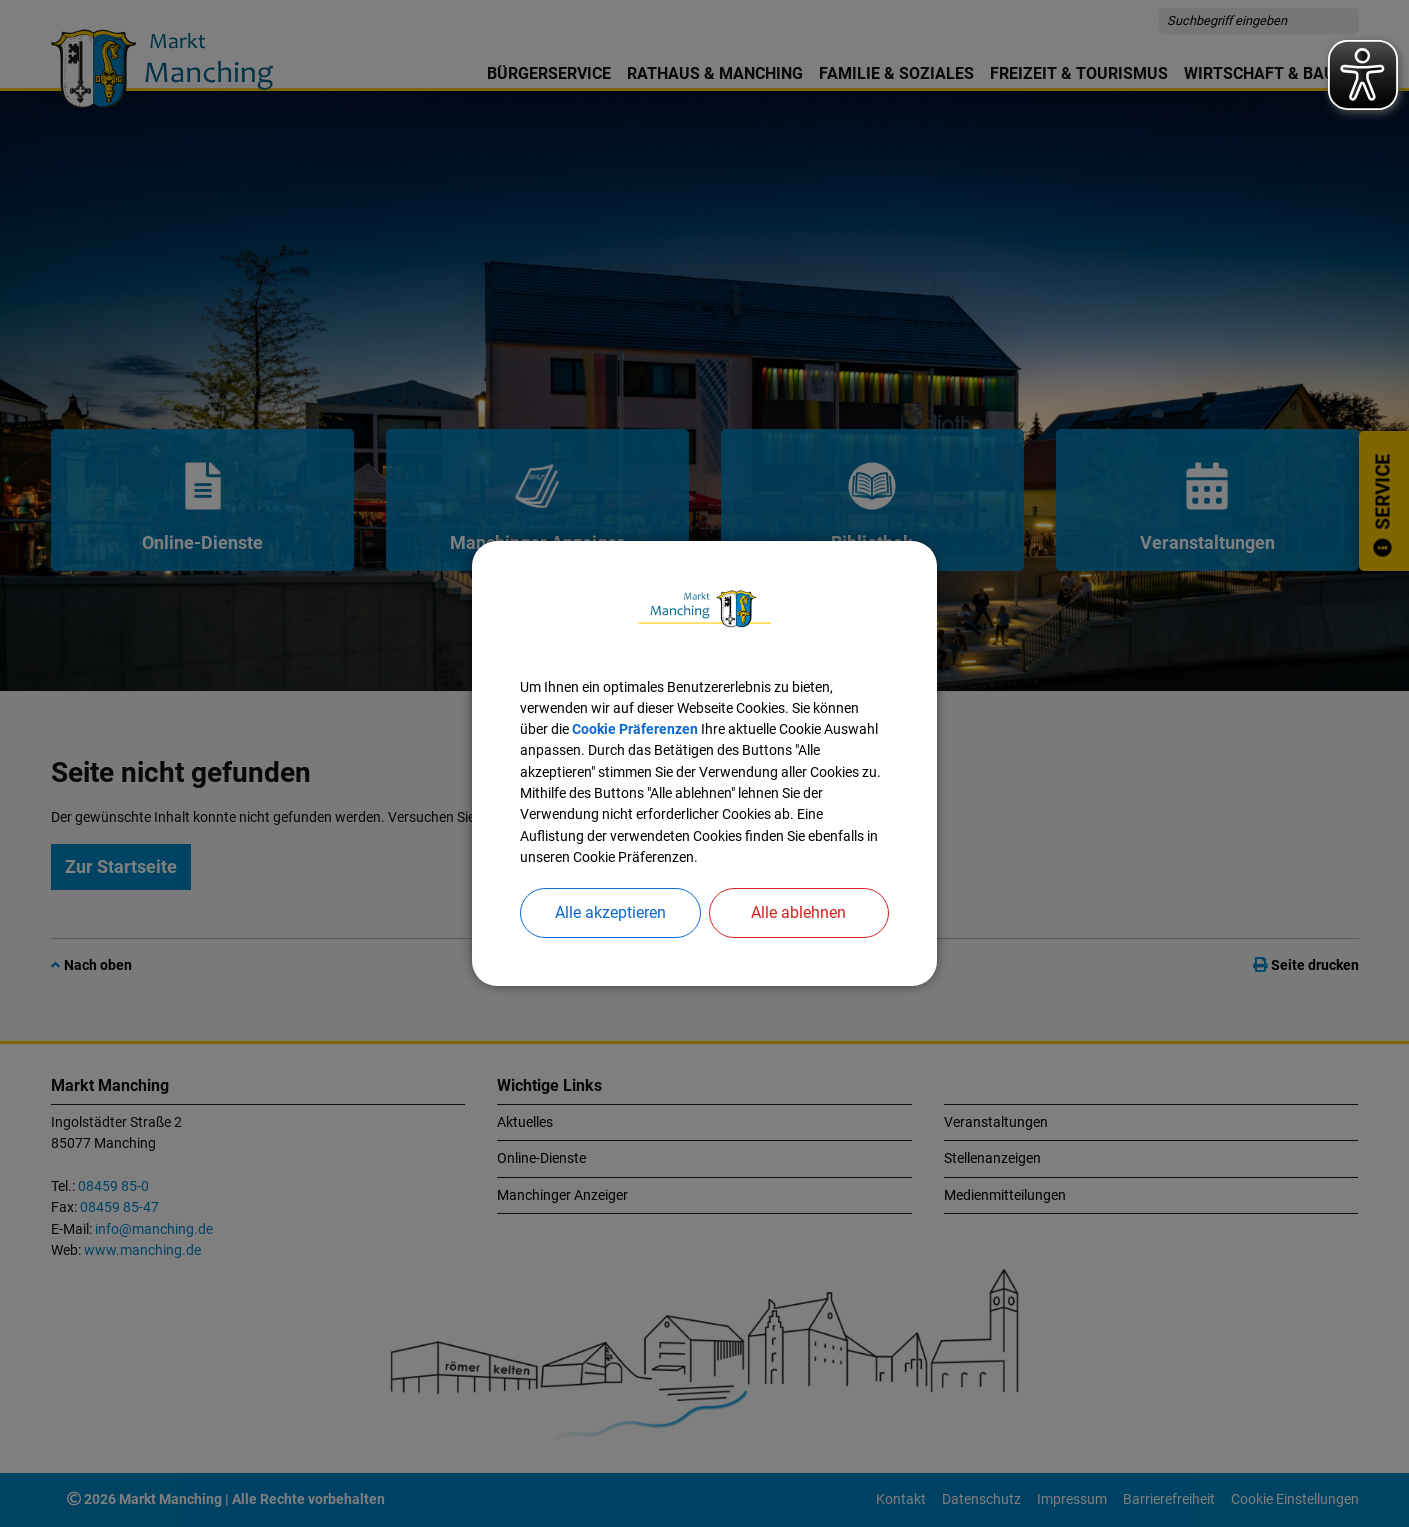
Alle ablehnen (798, 912)
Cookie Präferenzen (635, 729)
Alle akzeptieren (610, 912)
